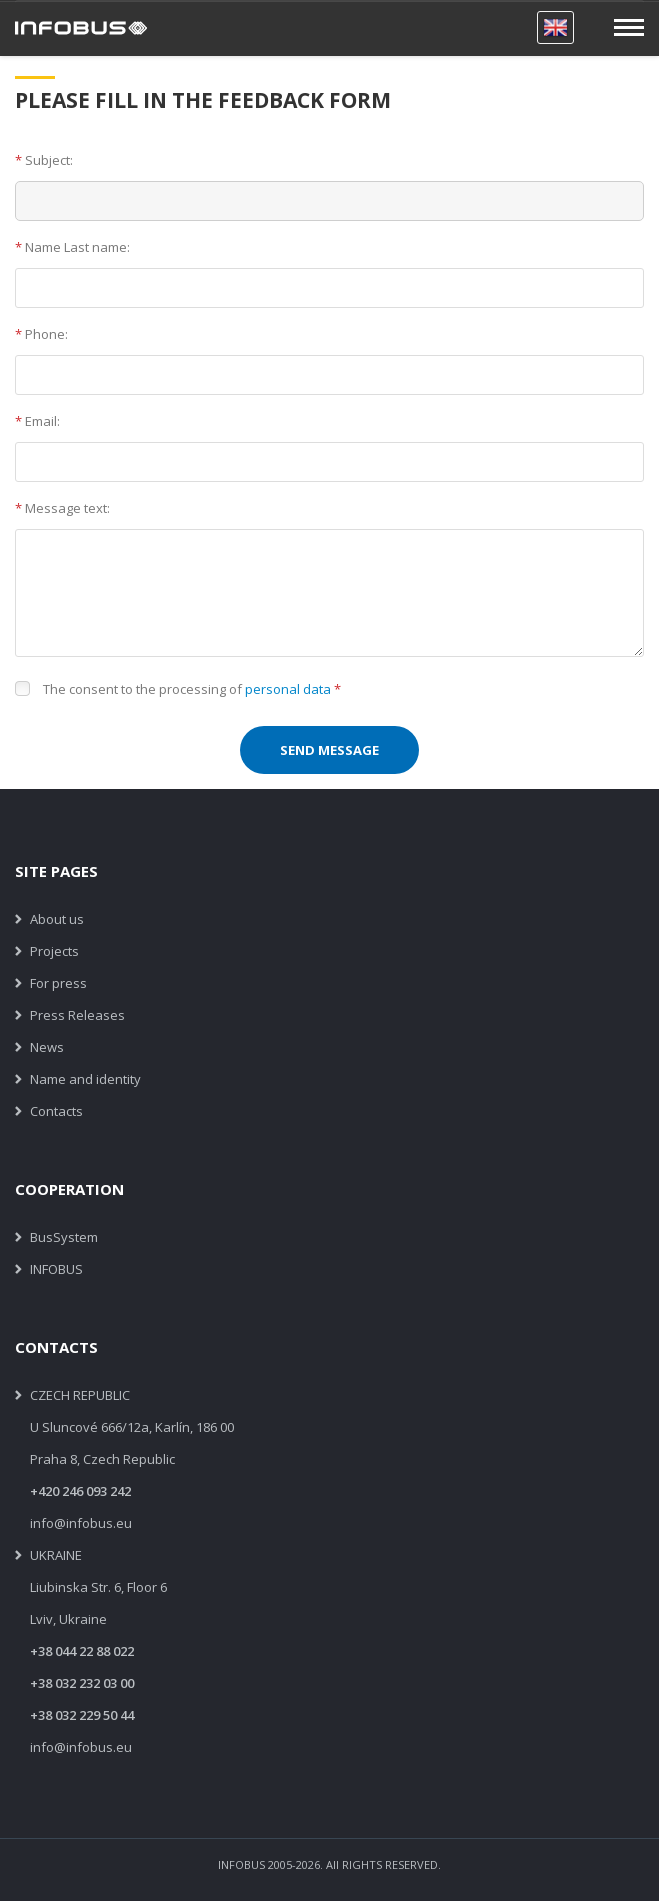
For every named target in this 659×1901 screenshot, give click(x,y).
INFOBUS (56, 1269)
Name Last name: (72, 247)
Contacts (56, 1111)
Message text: (62, 508)
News (47, 1047)
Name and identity (85, 1079)
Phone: (41, 334)
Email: (37, 421)
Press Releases (77, 1015)
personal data (288, 689)
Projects (54, 951)
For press (58, 983)
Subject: (44, 160)
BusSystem (64, 1237)
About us (57, 919)
